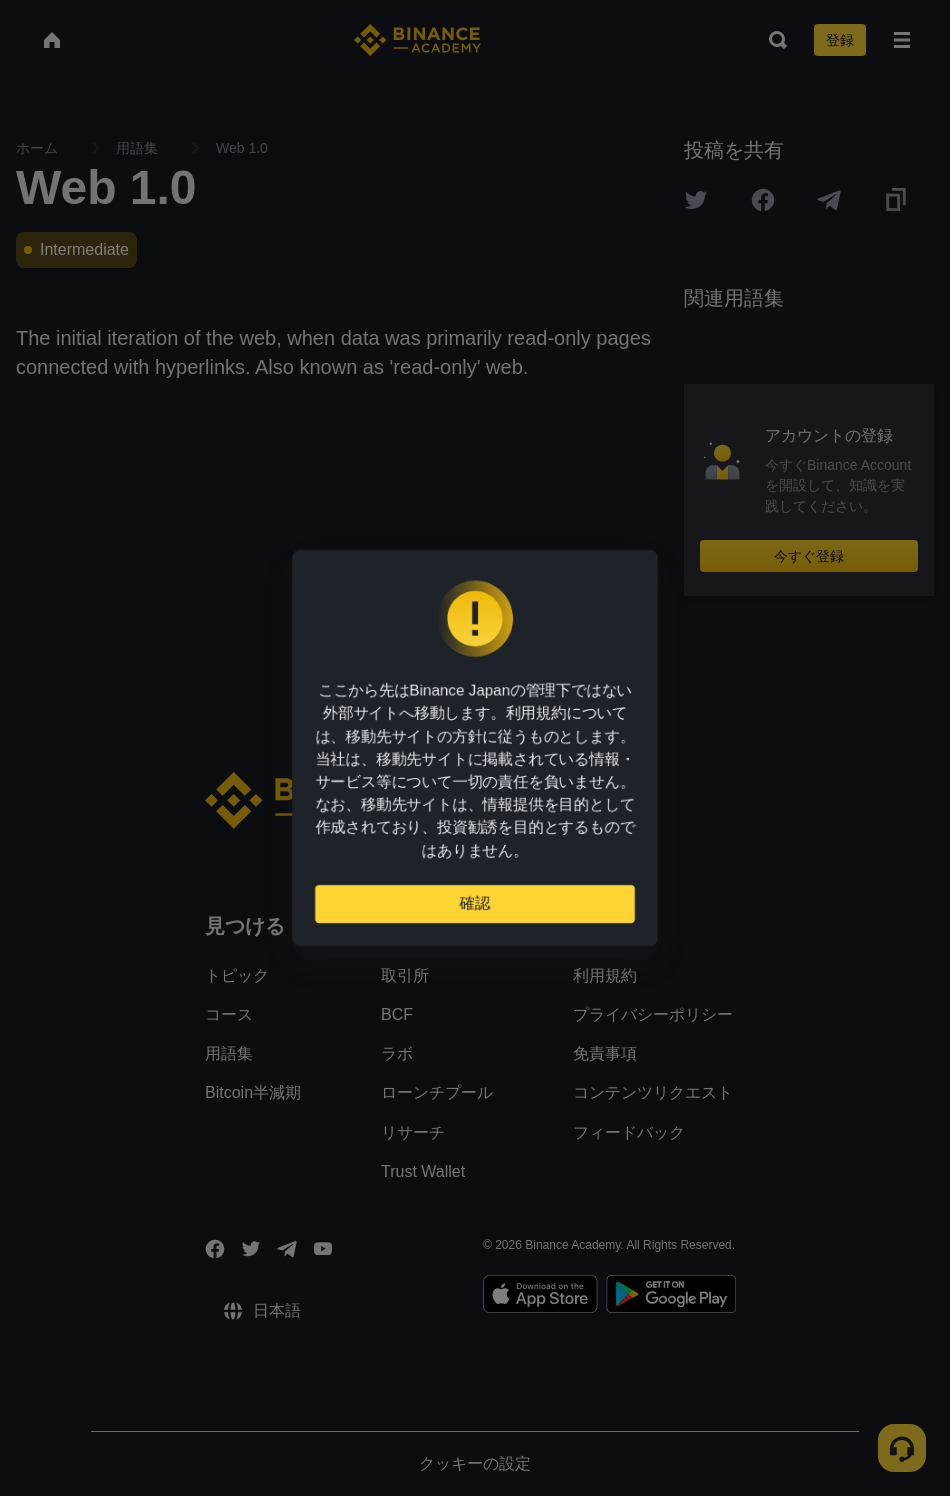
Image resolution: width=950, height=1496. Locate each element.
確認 (475, 911)
